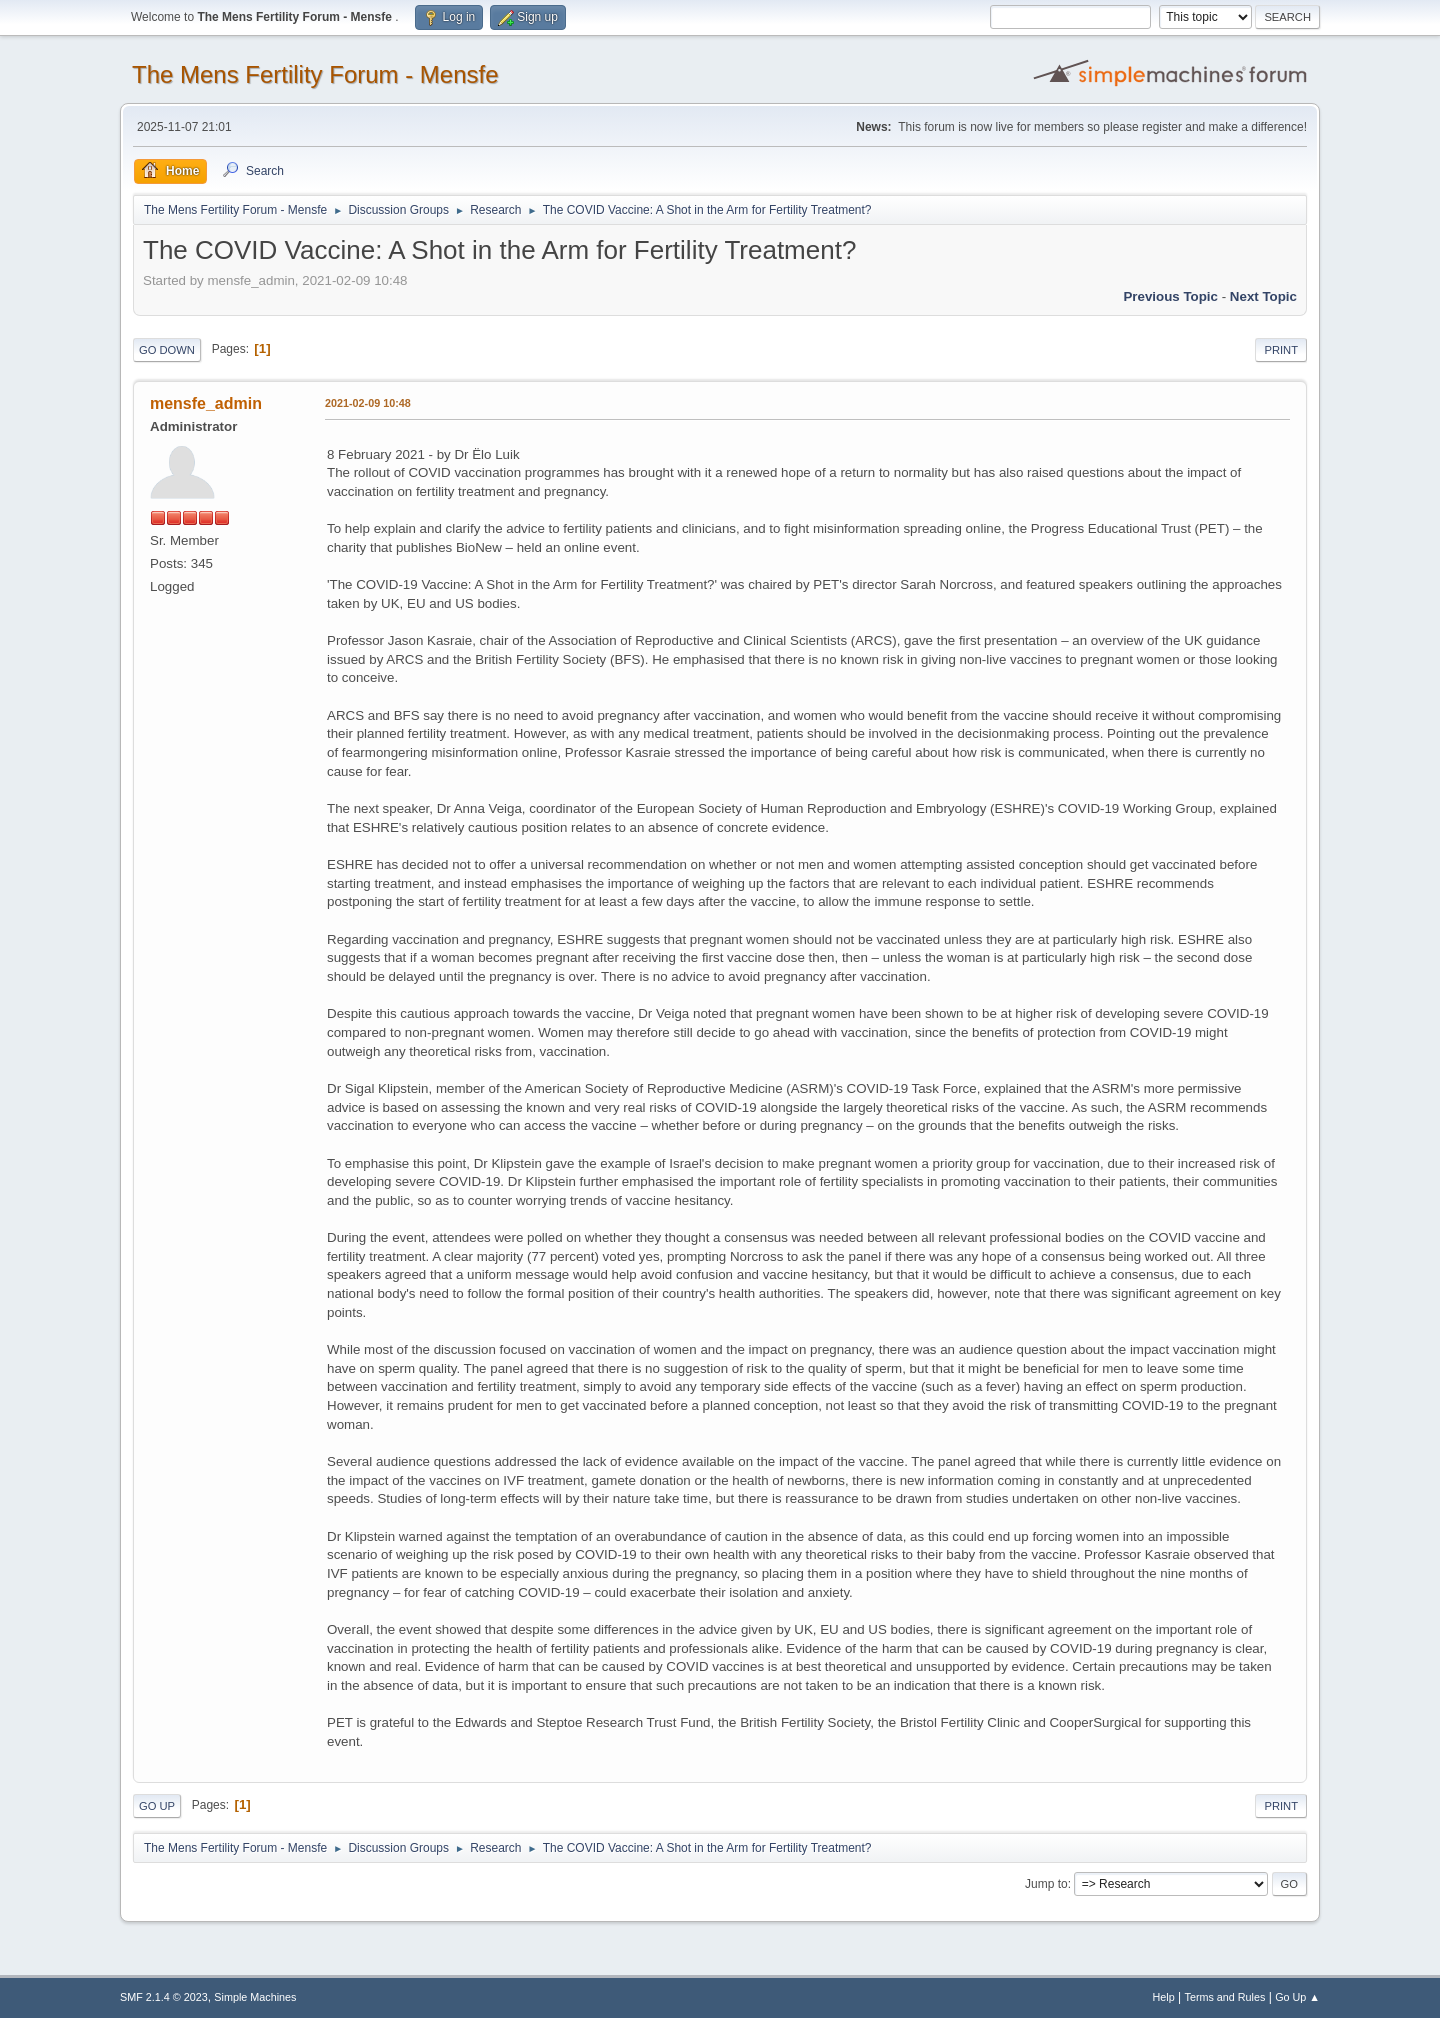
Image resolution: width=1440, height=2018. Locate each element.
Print (1281, 350)
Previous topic (1170, 296)
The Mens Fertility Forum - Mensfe (315, 74)
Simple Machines (255, 1997)
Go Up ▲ (1297, 1997)
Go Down (167, 350)
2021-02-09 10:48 (368, 403)
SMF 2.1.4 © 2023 (164, 1997)
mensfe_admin (206, 403)
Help (1164, 1997)
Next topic (1263, 296)
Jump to (1046, 1884)
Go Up (157, 1806)
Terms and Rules (1225, 1997)
